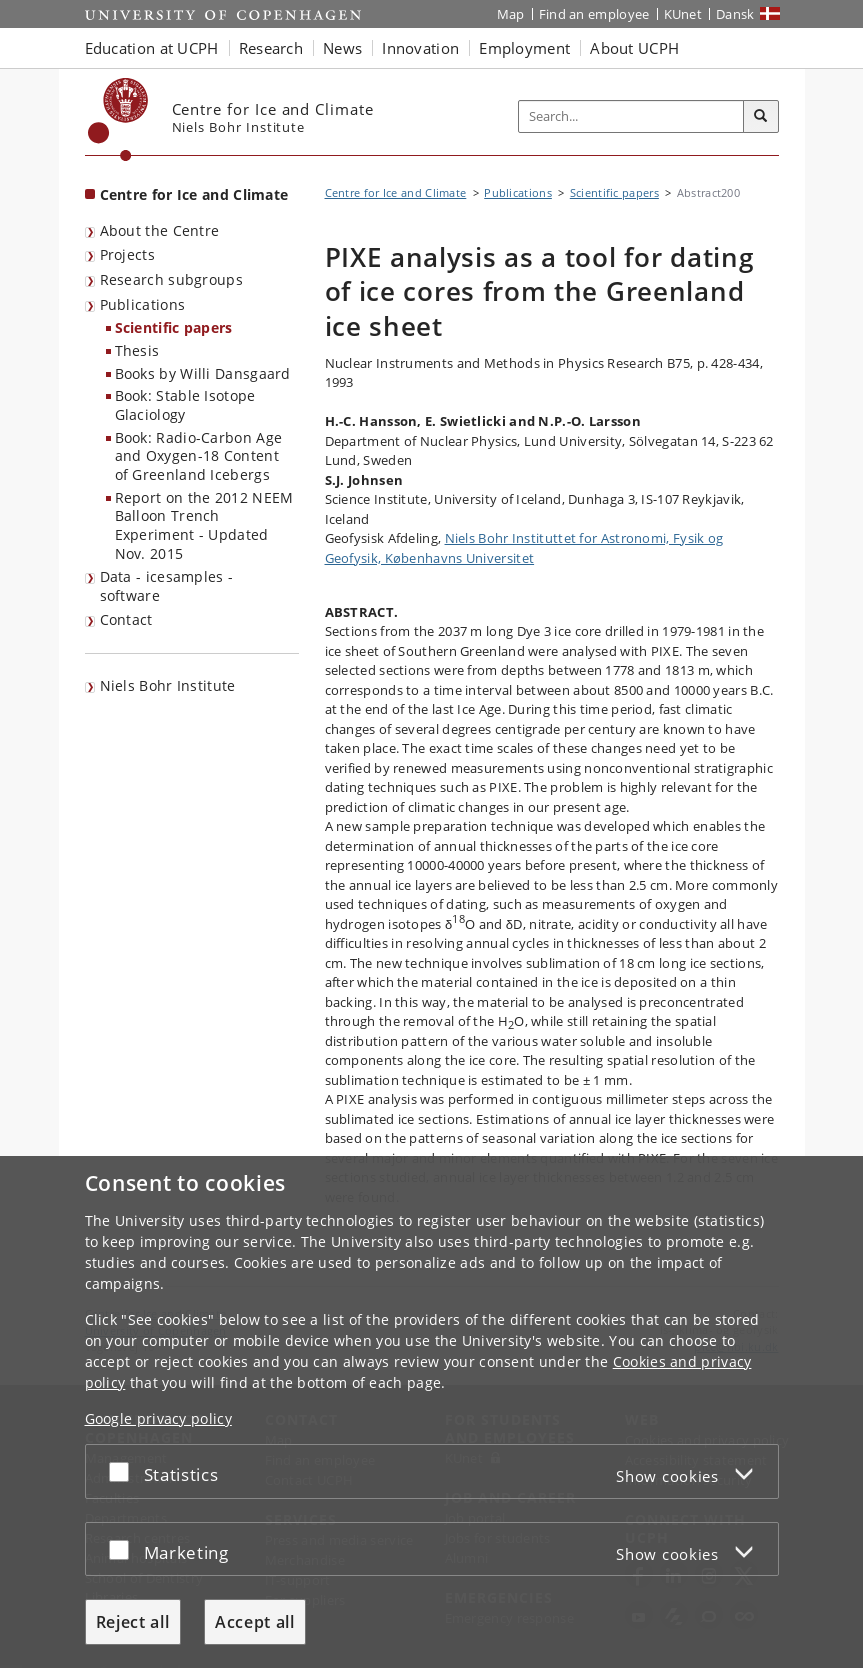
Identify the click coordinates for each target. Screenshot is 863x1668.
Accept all (255, 1622)
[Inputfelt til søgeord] (631, 116)
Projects (127, 254)
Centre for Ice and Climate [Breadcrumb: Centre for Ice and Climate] (396, 192)
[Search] (761, 117)
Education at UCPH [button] (152, 48)
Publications (143, 304)
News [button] (342, 48)
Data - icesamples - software (167, 586)
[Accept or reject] (124, 1471)
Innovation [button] (420, 48)
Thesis (137, 350)
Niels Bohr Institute (168, 685)
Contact (126, 619)
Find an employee (594, 14)
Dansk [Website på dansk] (735, 14)
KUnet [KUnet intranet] (683, 14)
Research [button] (271, 48)
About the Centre (160, 230)
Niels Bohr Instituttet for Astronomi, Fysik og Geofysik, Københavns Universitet (524, 548)
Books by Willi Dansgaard (203, 373)
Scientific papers (174, 327)
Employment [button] (524, 48)
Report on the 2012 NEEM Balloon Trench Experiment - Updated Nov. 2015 (204, 525)
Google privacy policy (158, 1418)
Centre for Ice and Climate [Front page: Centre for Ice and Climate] (194, 194)
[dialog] (431, 1412)
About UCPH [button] (634, 48)
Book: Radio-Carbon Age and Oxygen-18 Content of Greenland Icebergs (199, 456)
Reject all (133, 1622)
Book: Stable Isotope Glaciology (185, 405)
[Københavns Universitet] (118, 119)
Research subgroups (171, 279)
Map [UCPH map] (511, 14)
